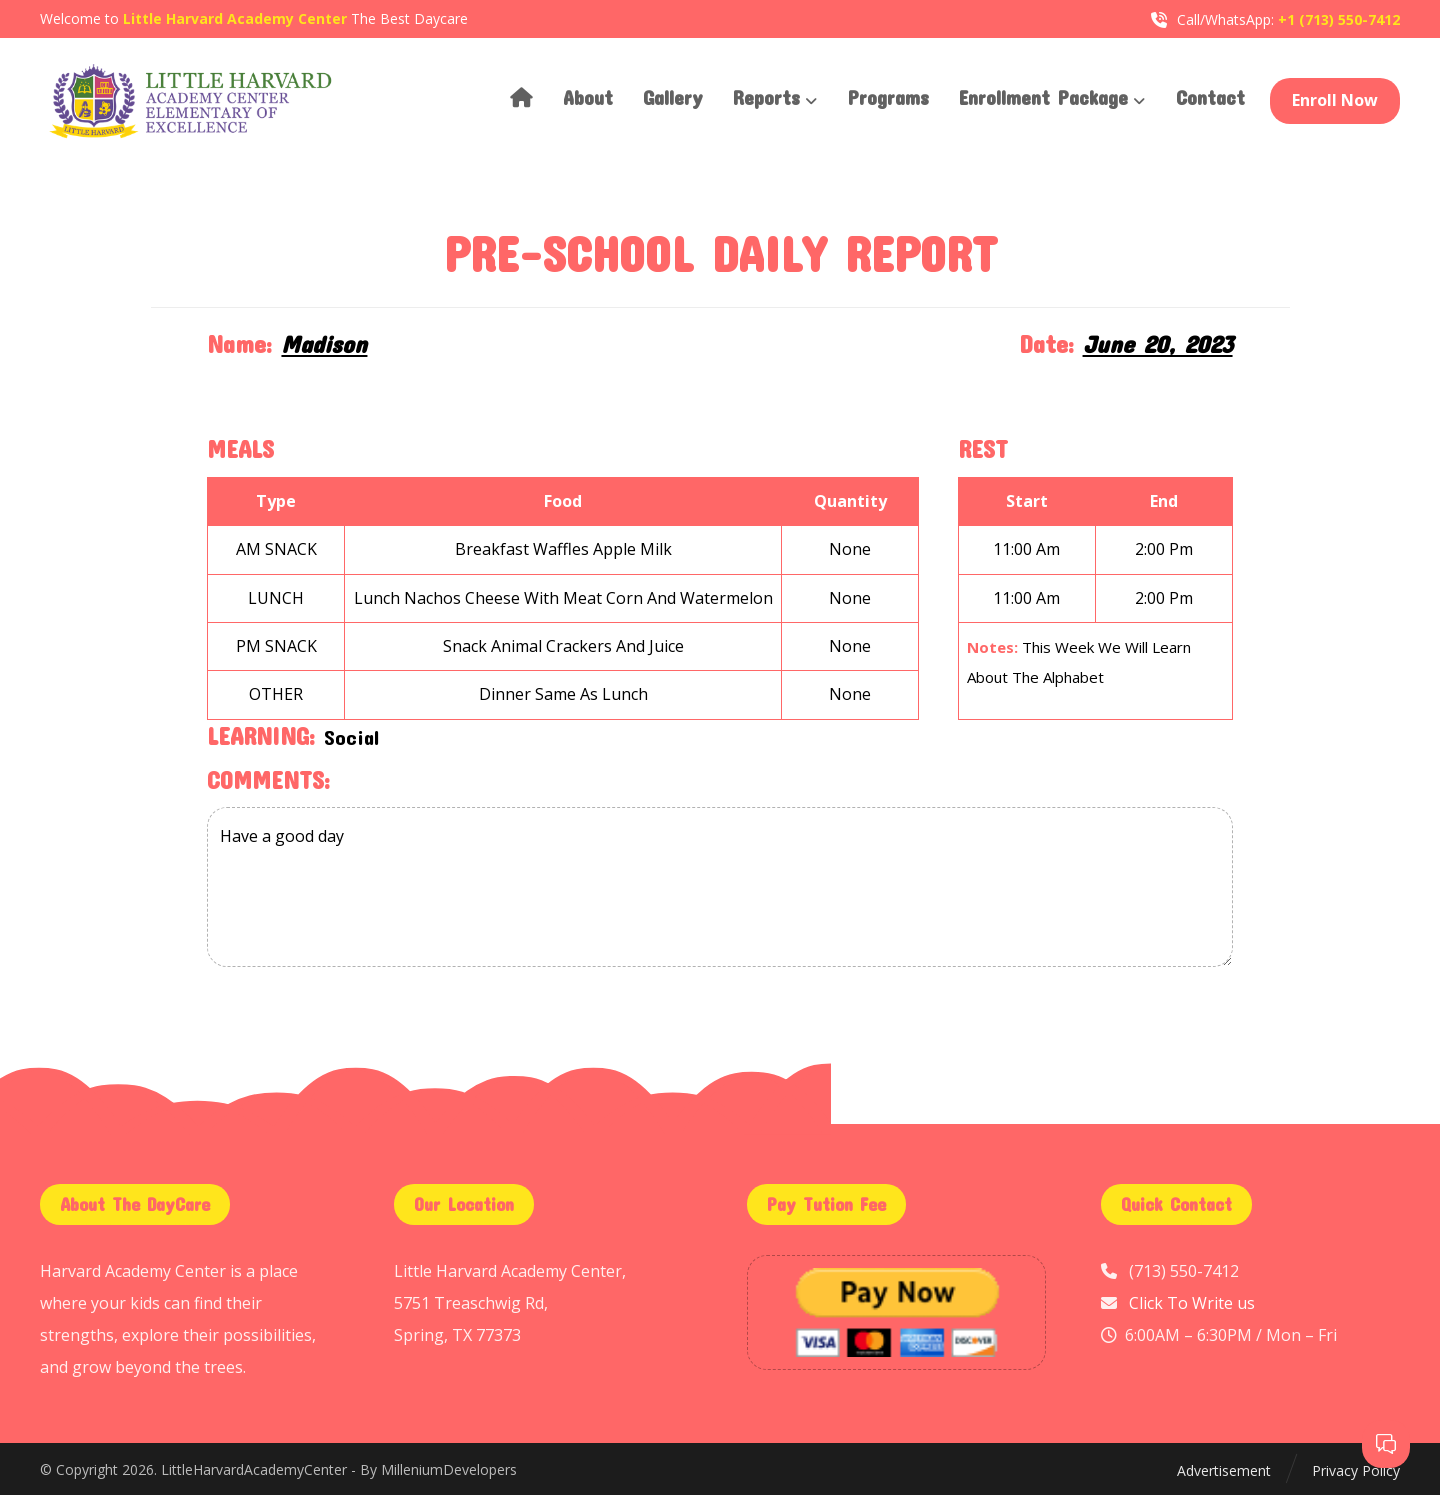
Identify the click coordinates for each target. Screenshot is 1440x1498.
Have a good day (719, 891)
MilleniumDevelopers (449, 1472)
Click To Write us (1192, 1306)
